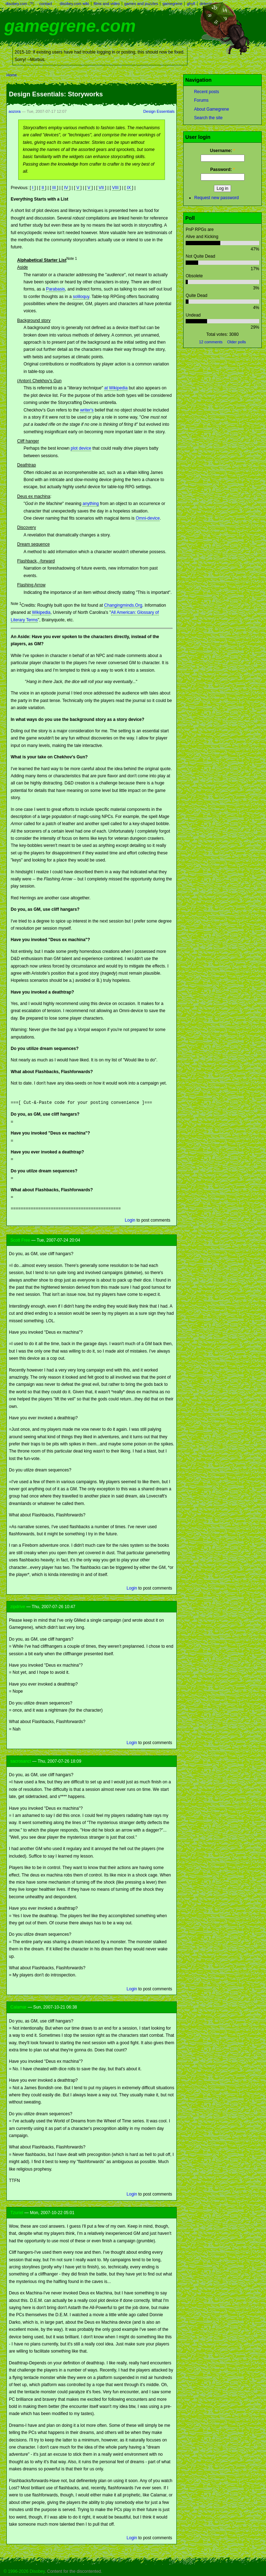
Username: (222, 150)
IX (129, 187)
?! (31, 3)
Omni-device (148, 518)
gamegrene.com (70, 25)
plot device (81, 448)
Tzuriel (16, 2211)
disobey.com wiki (74, 3)
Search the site (208, 117)
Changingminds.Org (123, 605)
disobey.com (16, 3)
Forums (201, 100)
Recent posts (206, 91)
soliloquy (81, 296)
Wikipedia (41, 612)
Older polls (236, 342)
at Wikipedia (115, 387)
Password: (222, 169)
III (54, 187)
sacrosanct (20, 1760)
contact (45, 3)
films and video (107, 3)
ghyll (191, 3)
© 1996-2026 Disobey (24, 2570)
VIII (116, 187)
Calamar (18, 2006)
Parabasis (55, 289)
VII (102, 187)
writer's (87, 410)
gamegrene (172, 3)
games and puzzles (141, 3)
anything (90, 503)
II (43, 187)
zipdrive (17, 1605)
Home (11, 75)
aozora (15, 111)
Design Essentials (159, 111)
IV (66, 187)
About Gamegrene (211, 109)
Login (130, 1219)
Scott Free (20, 1239)
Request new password (216, 197)
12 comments (210, 342)
